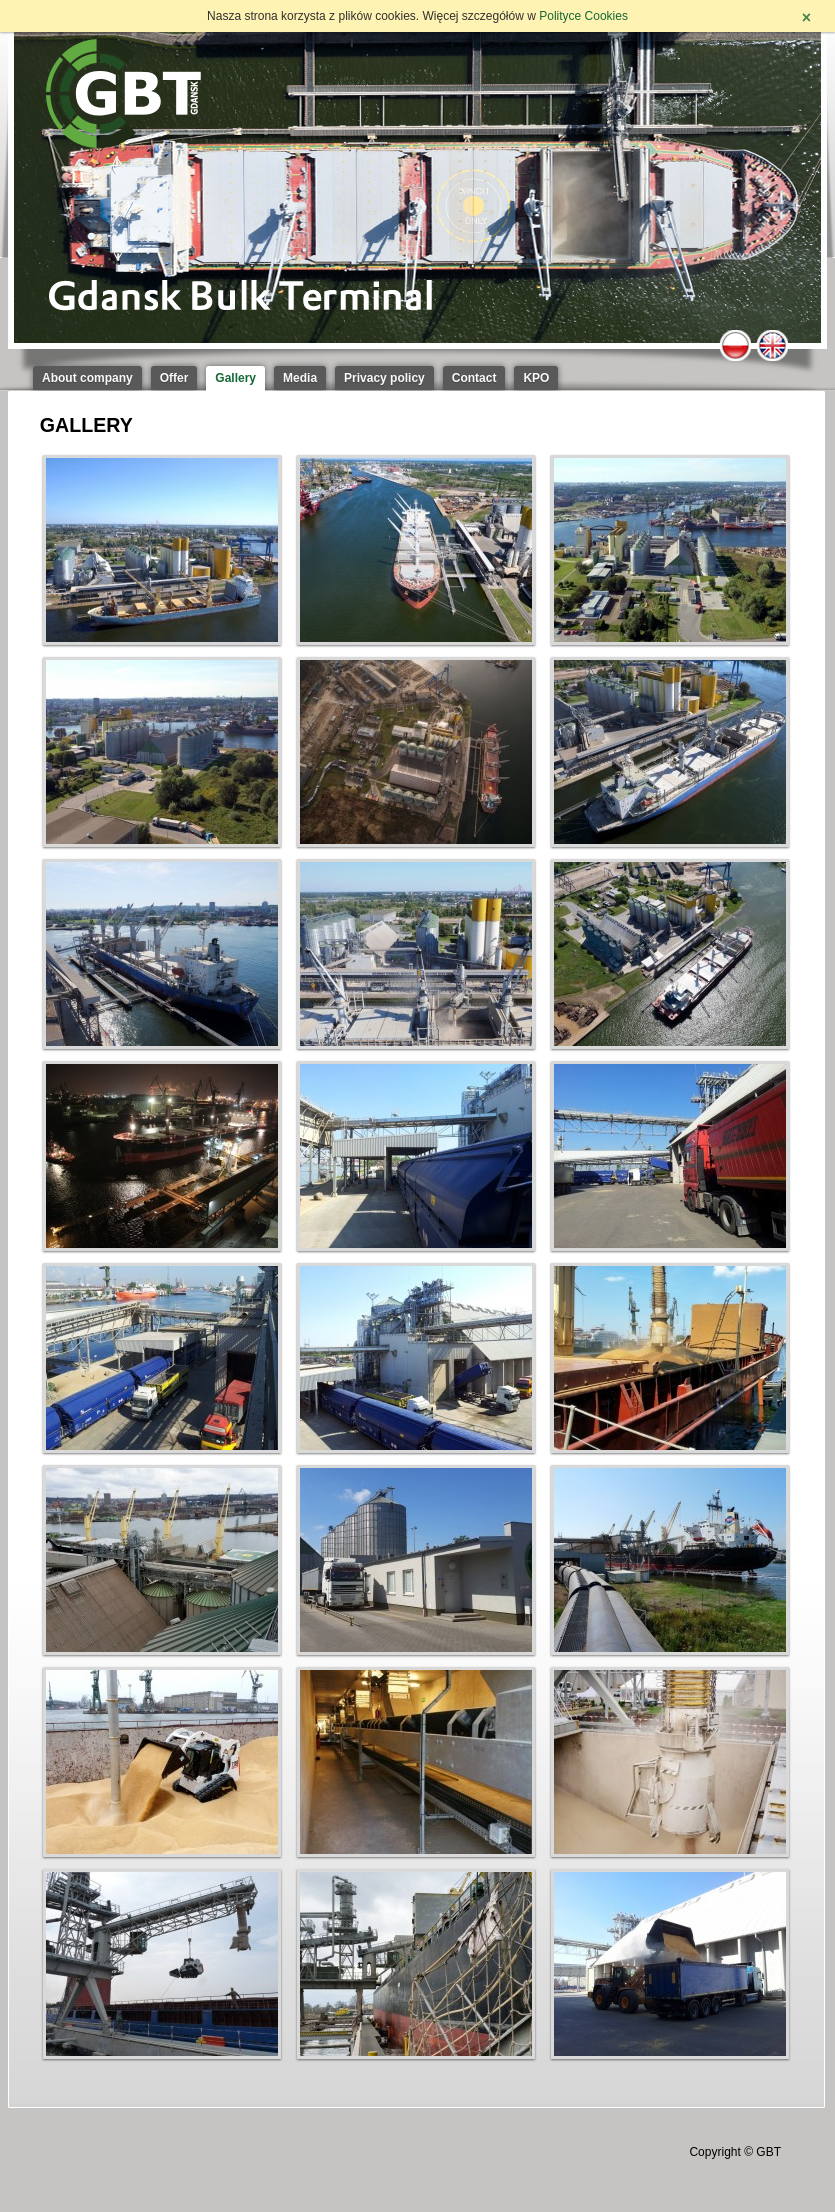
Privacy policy (384, 378)
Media (300, 378)
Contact (474, 378)
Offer (174, 378)
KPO (536, 378)
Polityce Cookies (583, 16)
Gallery (235, 378)
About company (87, 378)
